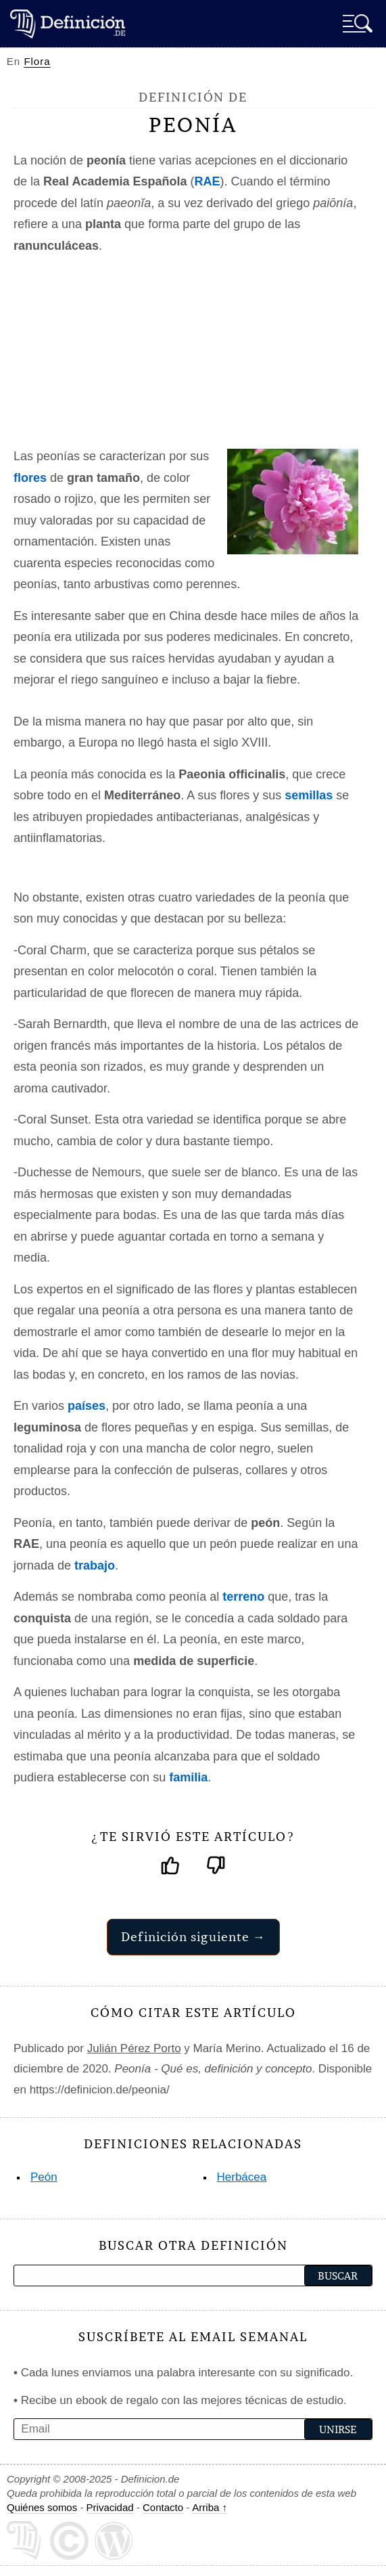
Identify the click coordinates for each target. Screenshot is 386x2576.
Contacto (163, 2507)
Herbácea (242, 2177)
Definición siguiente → (193, 1937)
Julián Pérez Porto (134, 2048)
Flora (37, 61)
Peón (43, 2177)
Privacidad (110, 2507)
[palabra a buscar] (133, 2275)
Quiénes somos (42, 2507)
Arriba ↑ (209, 2507)
